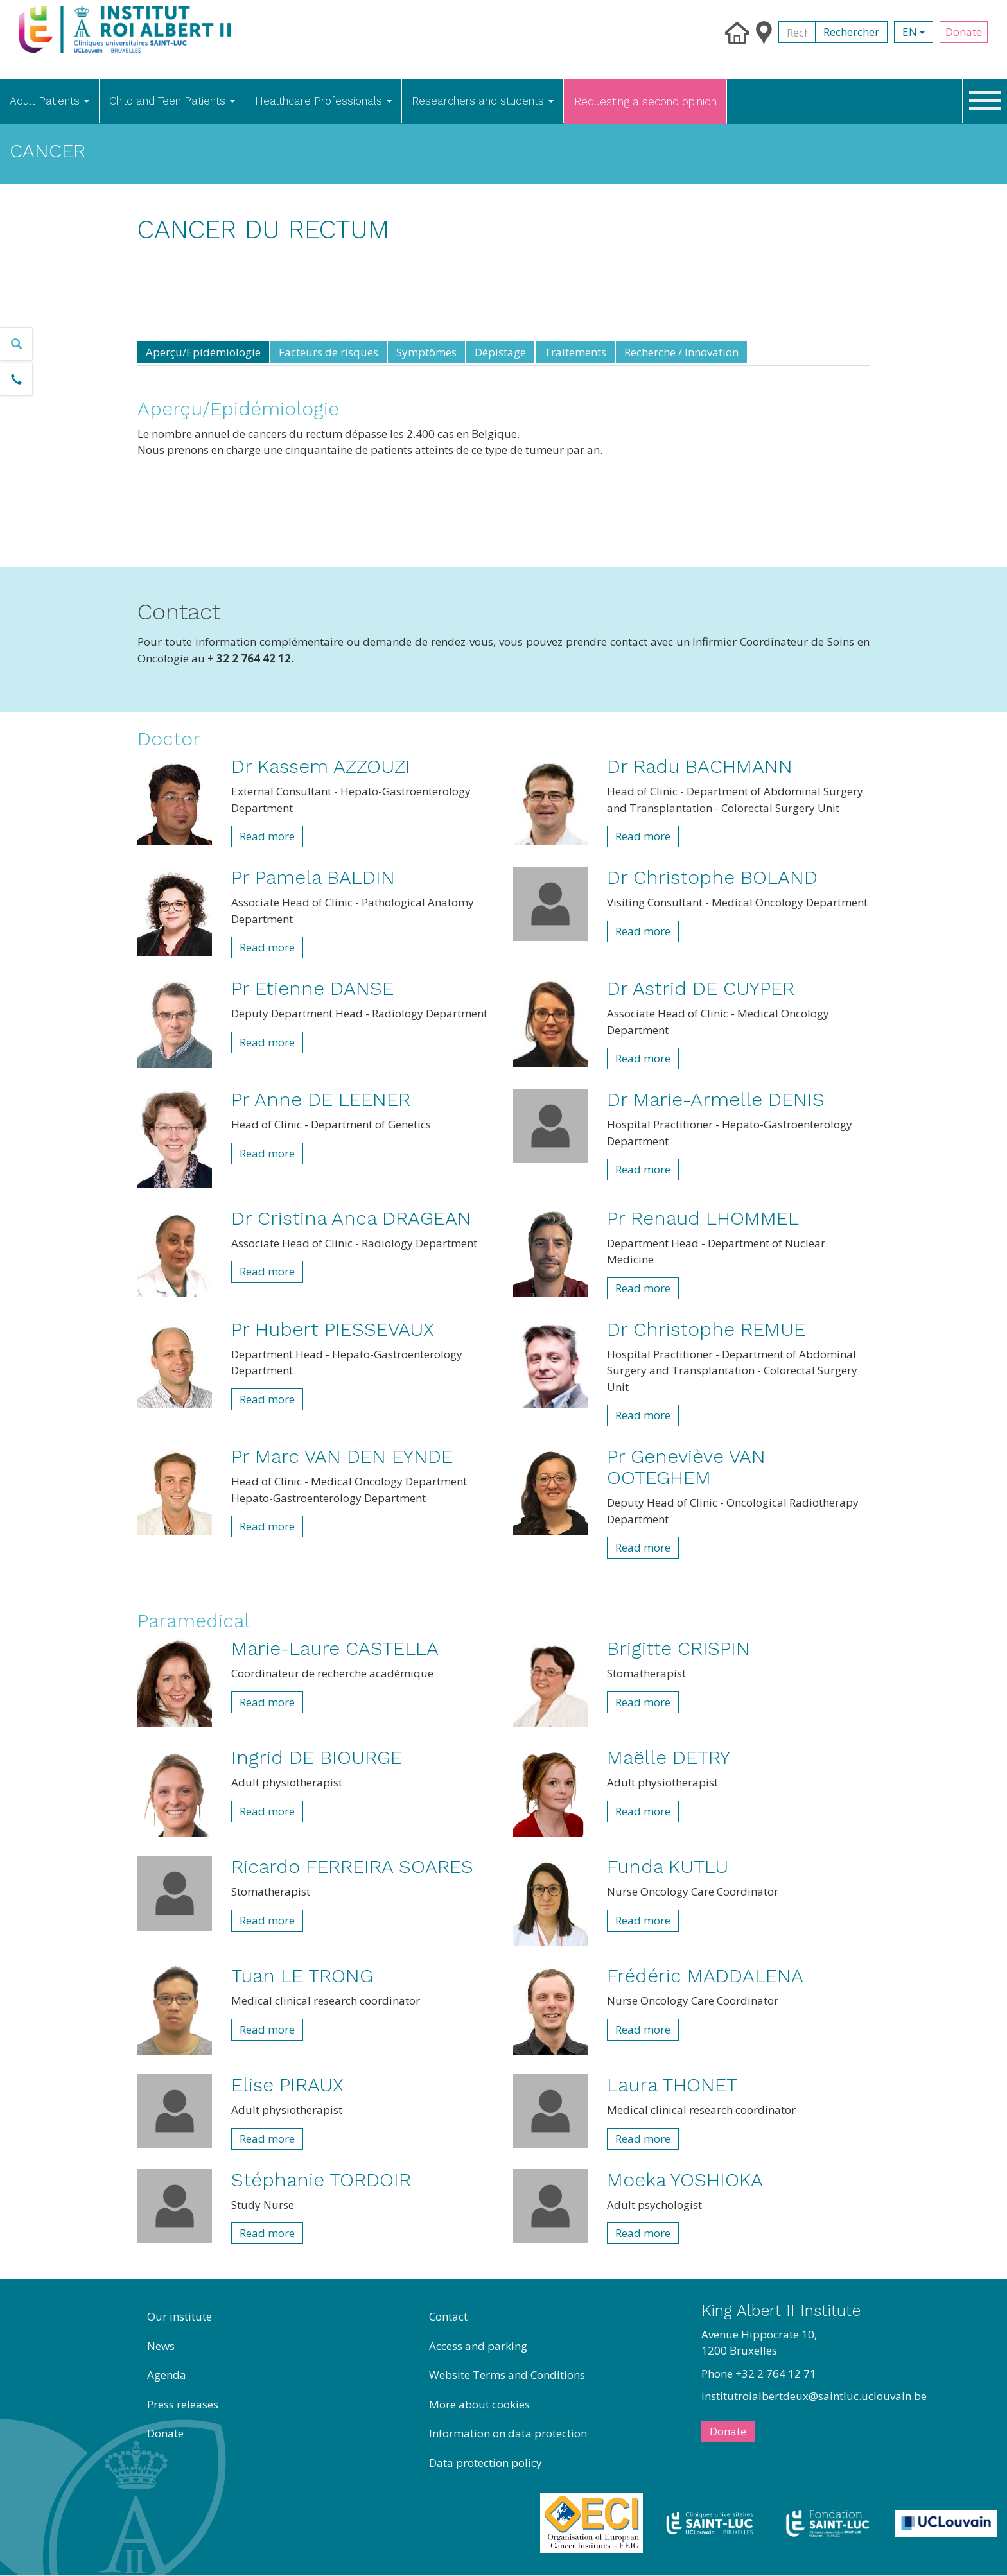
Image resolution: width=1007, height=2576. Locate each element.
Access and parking (478, 2345)
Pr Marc (342, 1456)
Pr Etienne (312, 988)
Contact (448, 2316)
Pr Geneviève (686, 1467)
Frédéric (705, 1975)
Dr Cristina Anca (351, 1218)
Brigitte (678, 1648)
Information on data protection (508, 2433)
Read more (267, 836)
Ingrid (316, 1757)
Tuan (302, 1975)
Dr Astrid (700, 988)
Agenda (166, 2374)
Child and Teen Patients (172, 100)
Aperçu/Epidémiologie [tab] (203, 352)
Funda (667, 1866)
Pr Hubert (332, 1329)
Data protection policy (485, 2462)
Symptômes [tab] (426, 352)
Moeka (685, 2179)
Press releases (182, 2404)
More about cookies (479, 2404)
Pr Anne (320, 1099)
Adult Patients (49, 100)
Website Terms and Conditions (507, 2374)
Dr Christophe (712, 877)
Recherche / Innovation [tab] (681, 352)
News (161, 2345)
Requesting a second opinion (645, 101)
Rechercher (851, 31)
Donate (963, 31)
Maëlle (668, 1757)
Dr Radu (699, 766)
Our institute (179, 2316)
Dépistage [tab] (500, 352)
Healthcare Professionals (323, 100)
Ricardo (352, 1866)
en (913, 31)
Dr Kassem (320, 766)
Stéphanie (321, 2179)
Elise (287, 2084)
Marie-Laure (335, 1648)
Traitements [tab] (575, 352)
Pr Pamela (313, 877)
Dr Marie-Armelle (716, 1099)
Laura (672, 2084)
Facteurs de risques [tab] (328, 352)
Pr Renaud (703, 1218)
